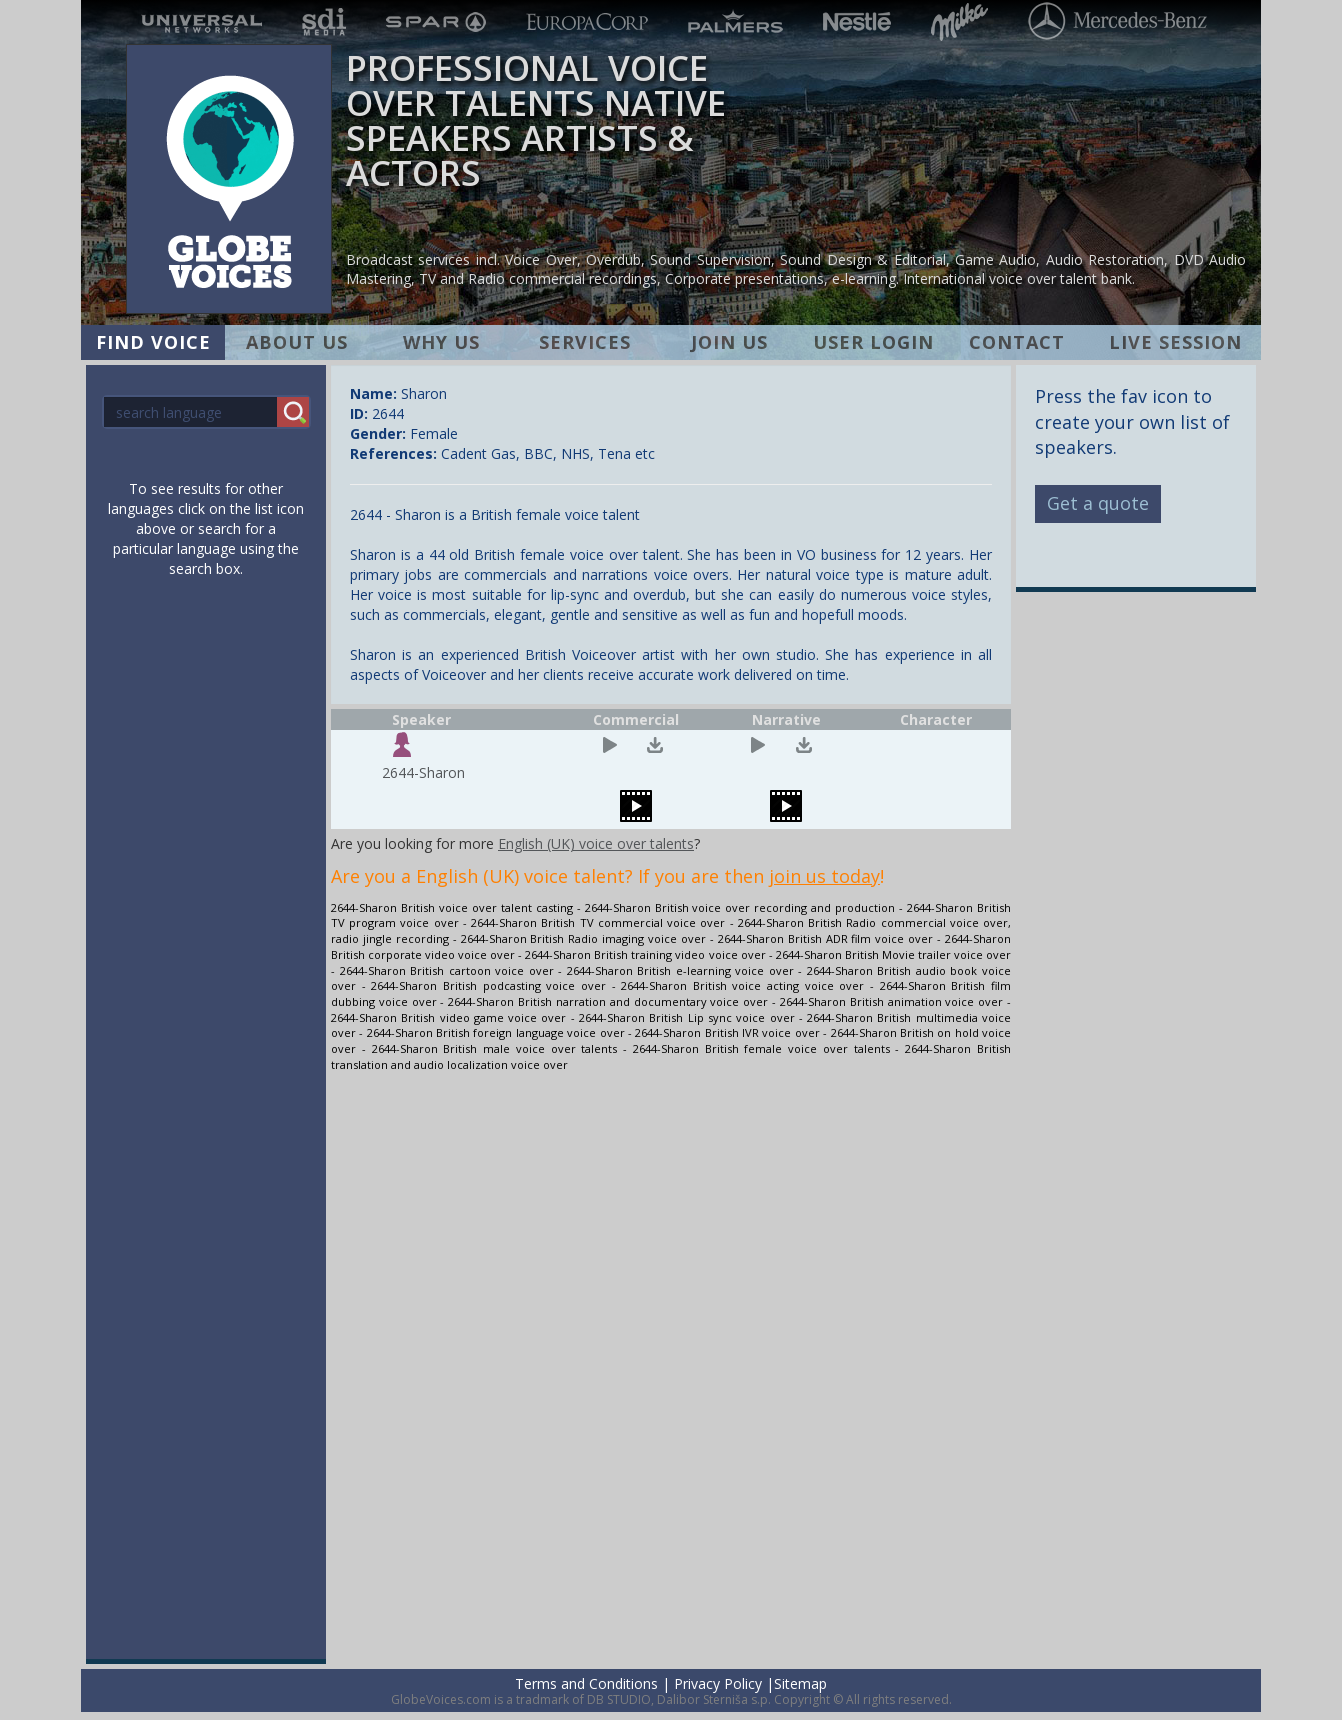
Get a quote (1098, 503)
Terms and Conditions (586, 1683)
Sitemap (800, 1683)
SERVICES (585, 342)
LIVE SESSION (1175, 342)
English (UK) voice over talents (596, 843)
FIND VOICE (153, 342)
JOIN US (729, 342)
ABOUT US (297, 342)
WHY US (441, 342)
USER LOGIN (873, 342)
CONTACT (1017, 342)
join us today (824, 876)
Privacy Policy (718, 1683)
